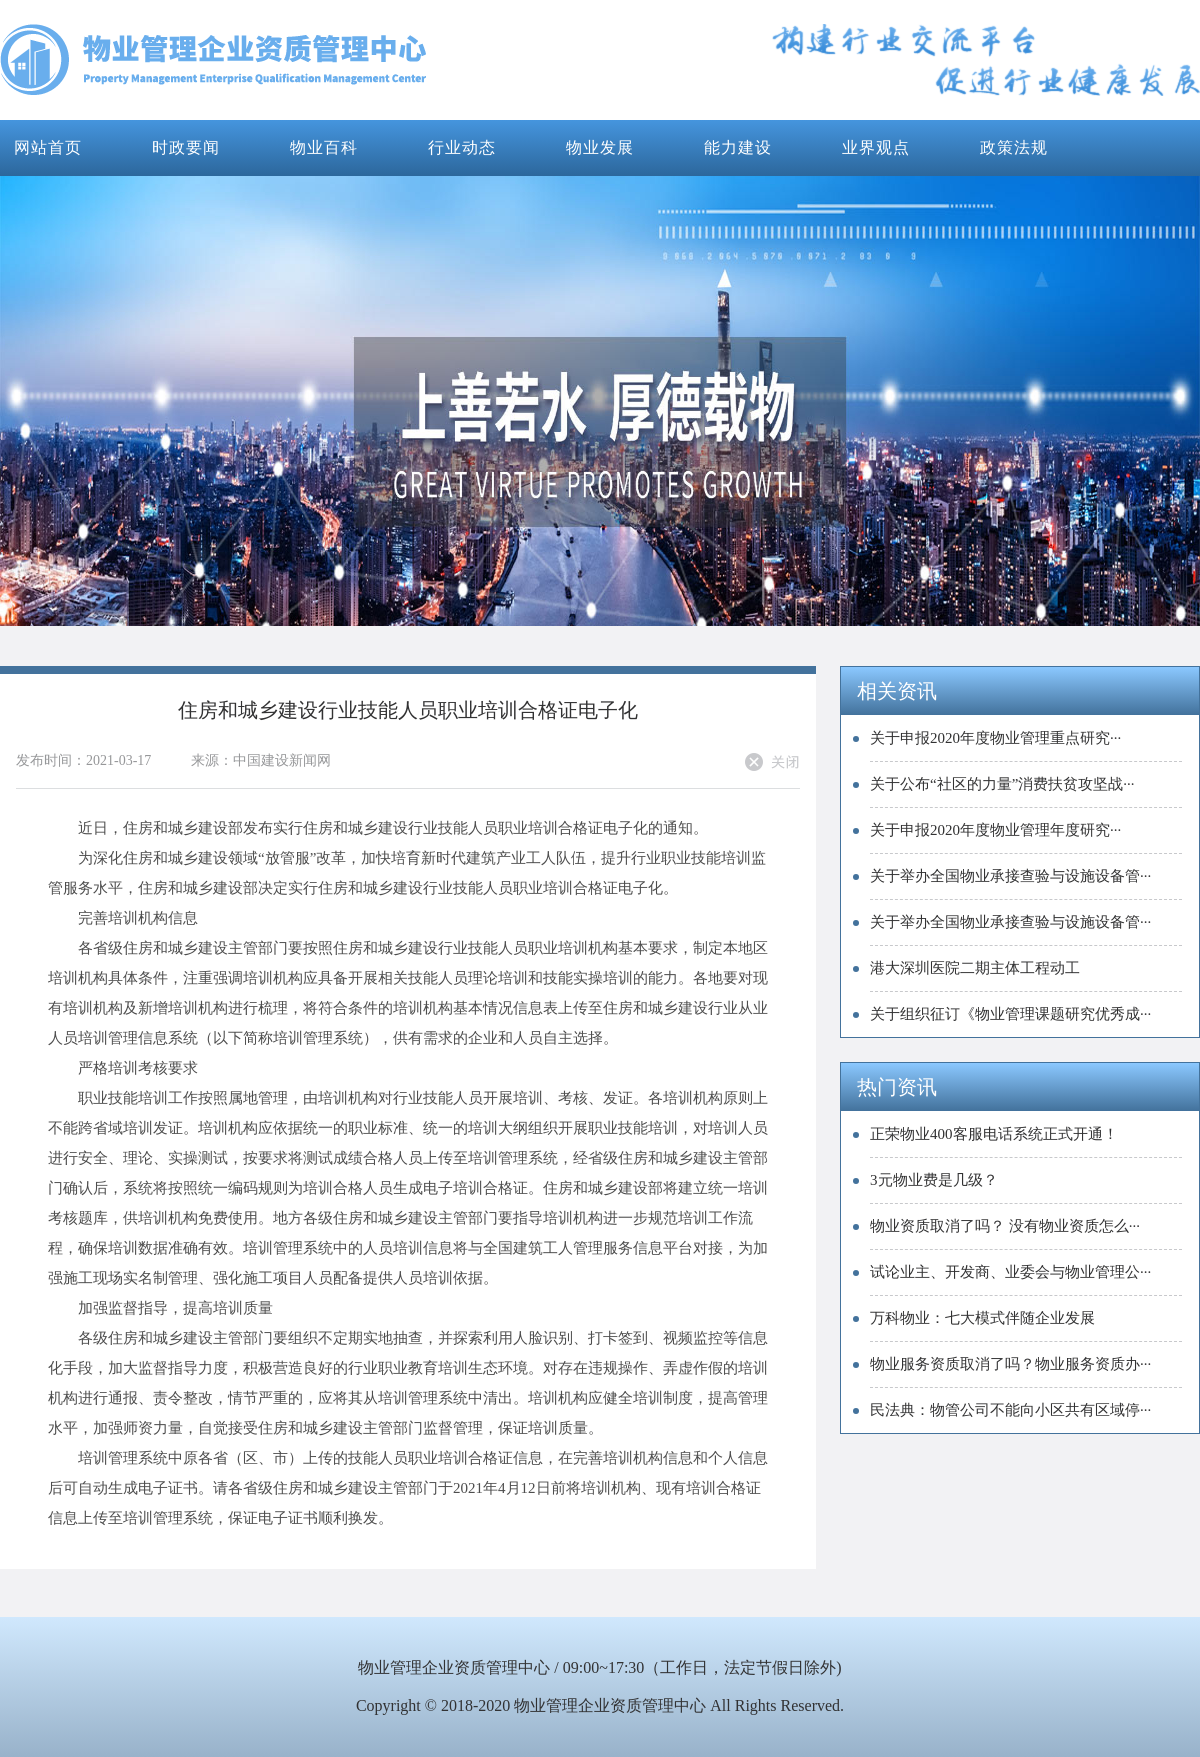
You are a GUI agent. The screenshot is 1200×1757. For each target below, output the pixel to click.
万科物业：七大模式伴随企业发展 (982, 1318)
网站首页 (48, 147)
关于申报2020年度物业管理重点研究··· (995, 738)
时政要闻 (186, 147)
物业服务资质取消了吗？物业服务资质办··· (1010, 1364)
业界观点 (876, 147)
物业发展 (600, 147)
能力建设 (738, 147)
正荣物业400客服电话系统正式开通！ (994, 1134)
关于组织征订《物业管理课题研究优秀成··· (1010, 1014)
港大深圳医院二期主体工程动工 (975, 968)
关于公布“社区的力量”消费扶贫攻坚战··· (1002, 784)
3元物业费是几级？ (934, 1180)
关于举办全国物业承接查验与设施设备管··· (1010, 876)
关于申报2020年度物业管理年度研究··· (995, 830)
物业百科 (324, 147)
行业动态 (462, 147)
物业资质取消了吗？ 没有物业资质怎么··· (1005, 1226)
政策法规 (1014, 147)
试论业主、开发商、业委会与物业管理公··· (1010, 1272)
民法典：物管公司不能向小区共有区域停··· (1010, 1410)
